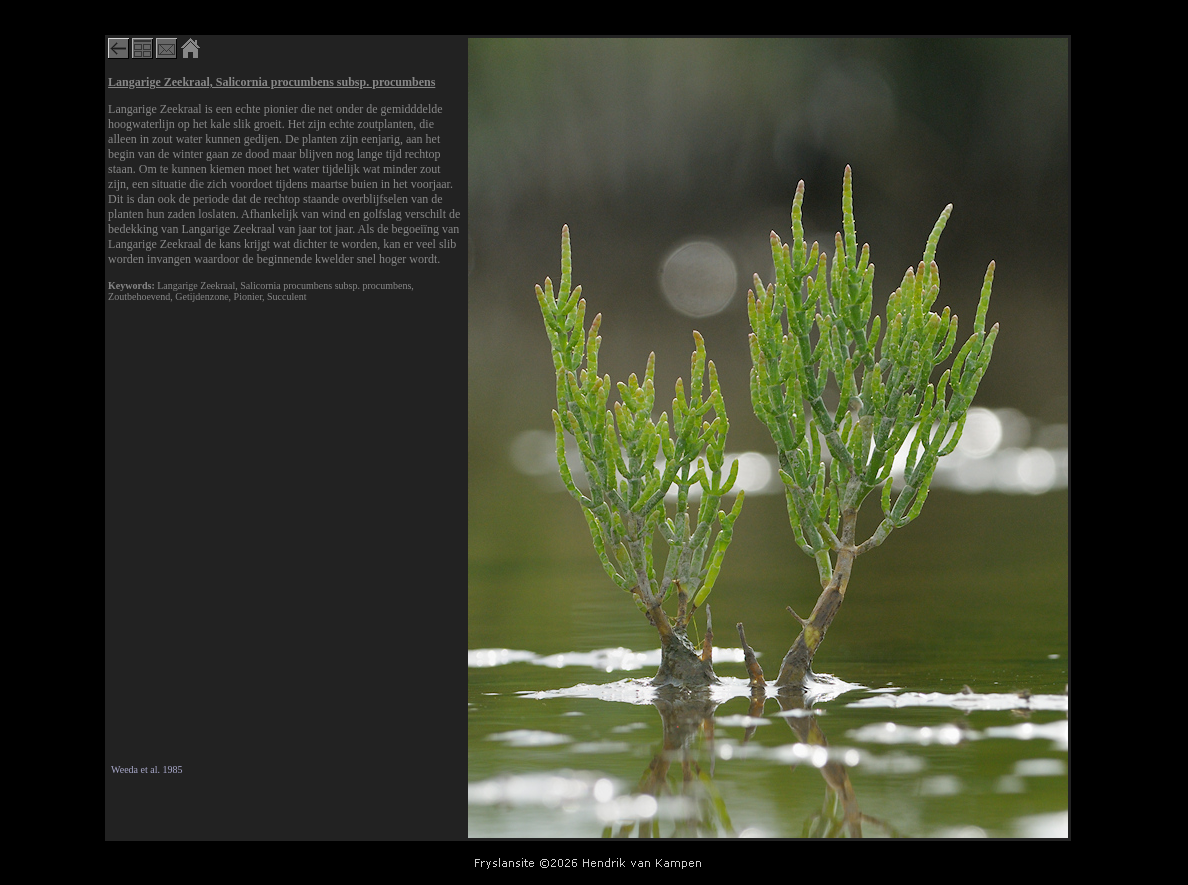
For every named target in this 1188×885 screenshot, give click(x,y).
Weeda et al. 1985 (146, 769)
